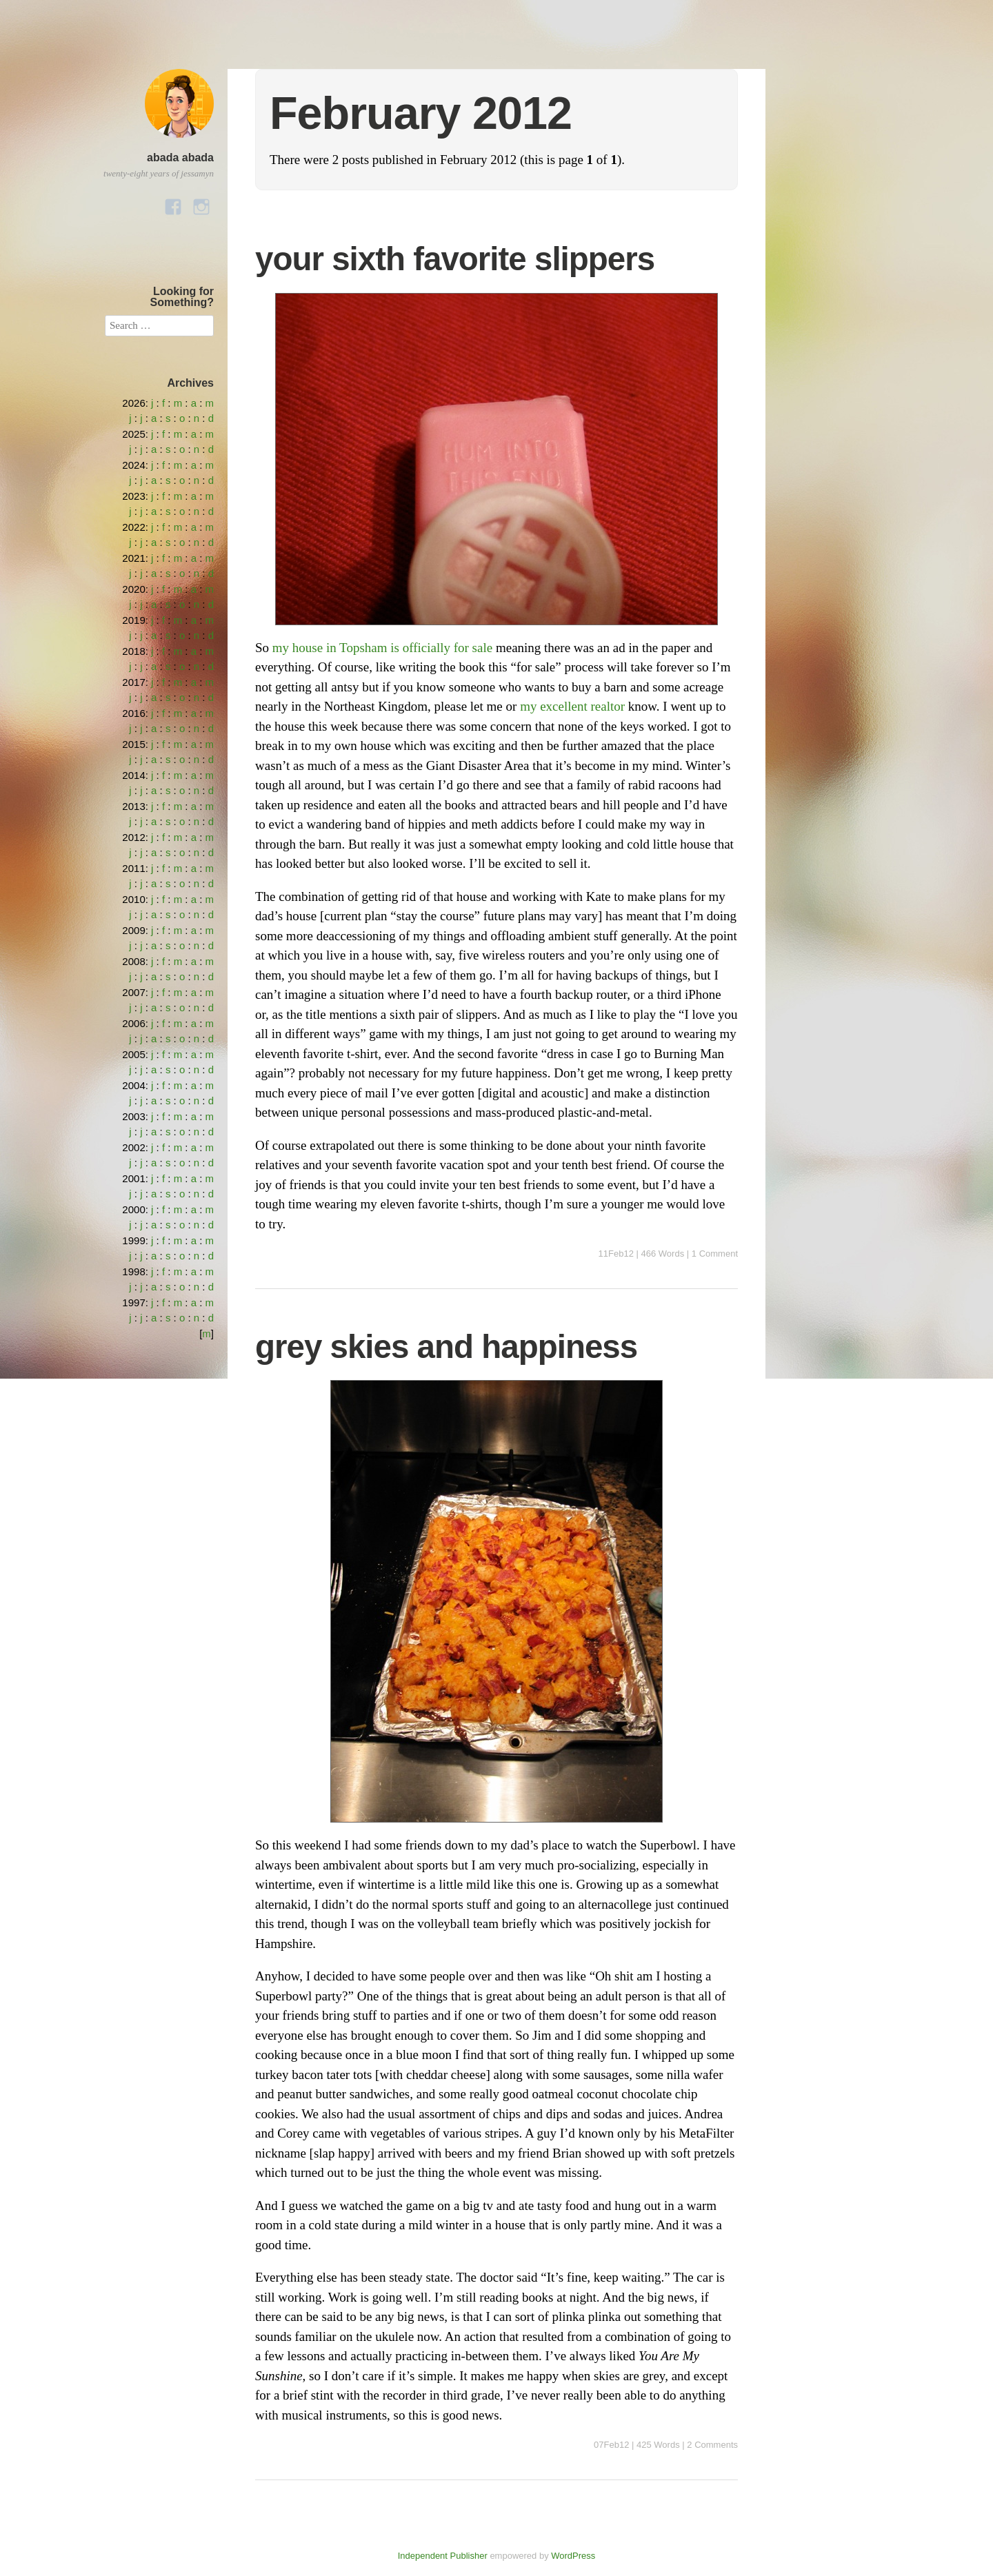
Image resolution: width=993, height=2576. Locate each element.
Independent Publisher (443, 2555)
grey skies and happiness (446, 1346)
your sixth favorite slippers (454, 259)
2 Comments (712, 2445)
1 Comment (715, 1253)
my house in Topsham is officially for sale (382, 647)
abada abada (180, 157)
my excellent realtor (572, 706)
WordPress (573, 2555)
